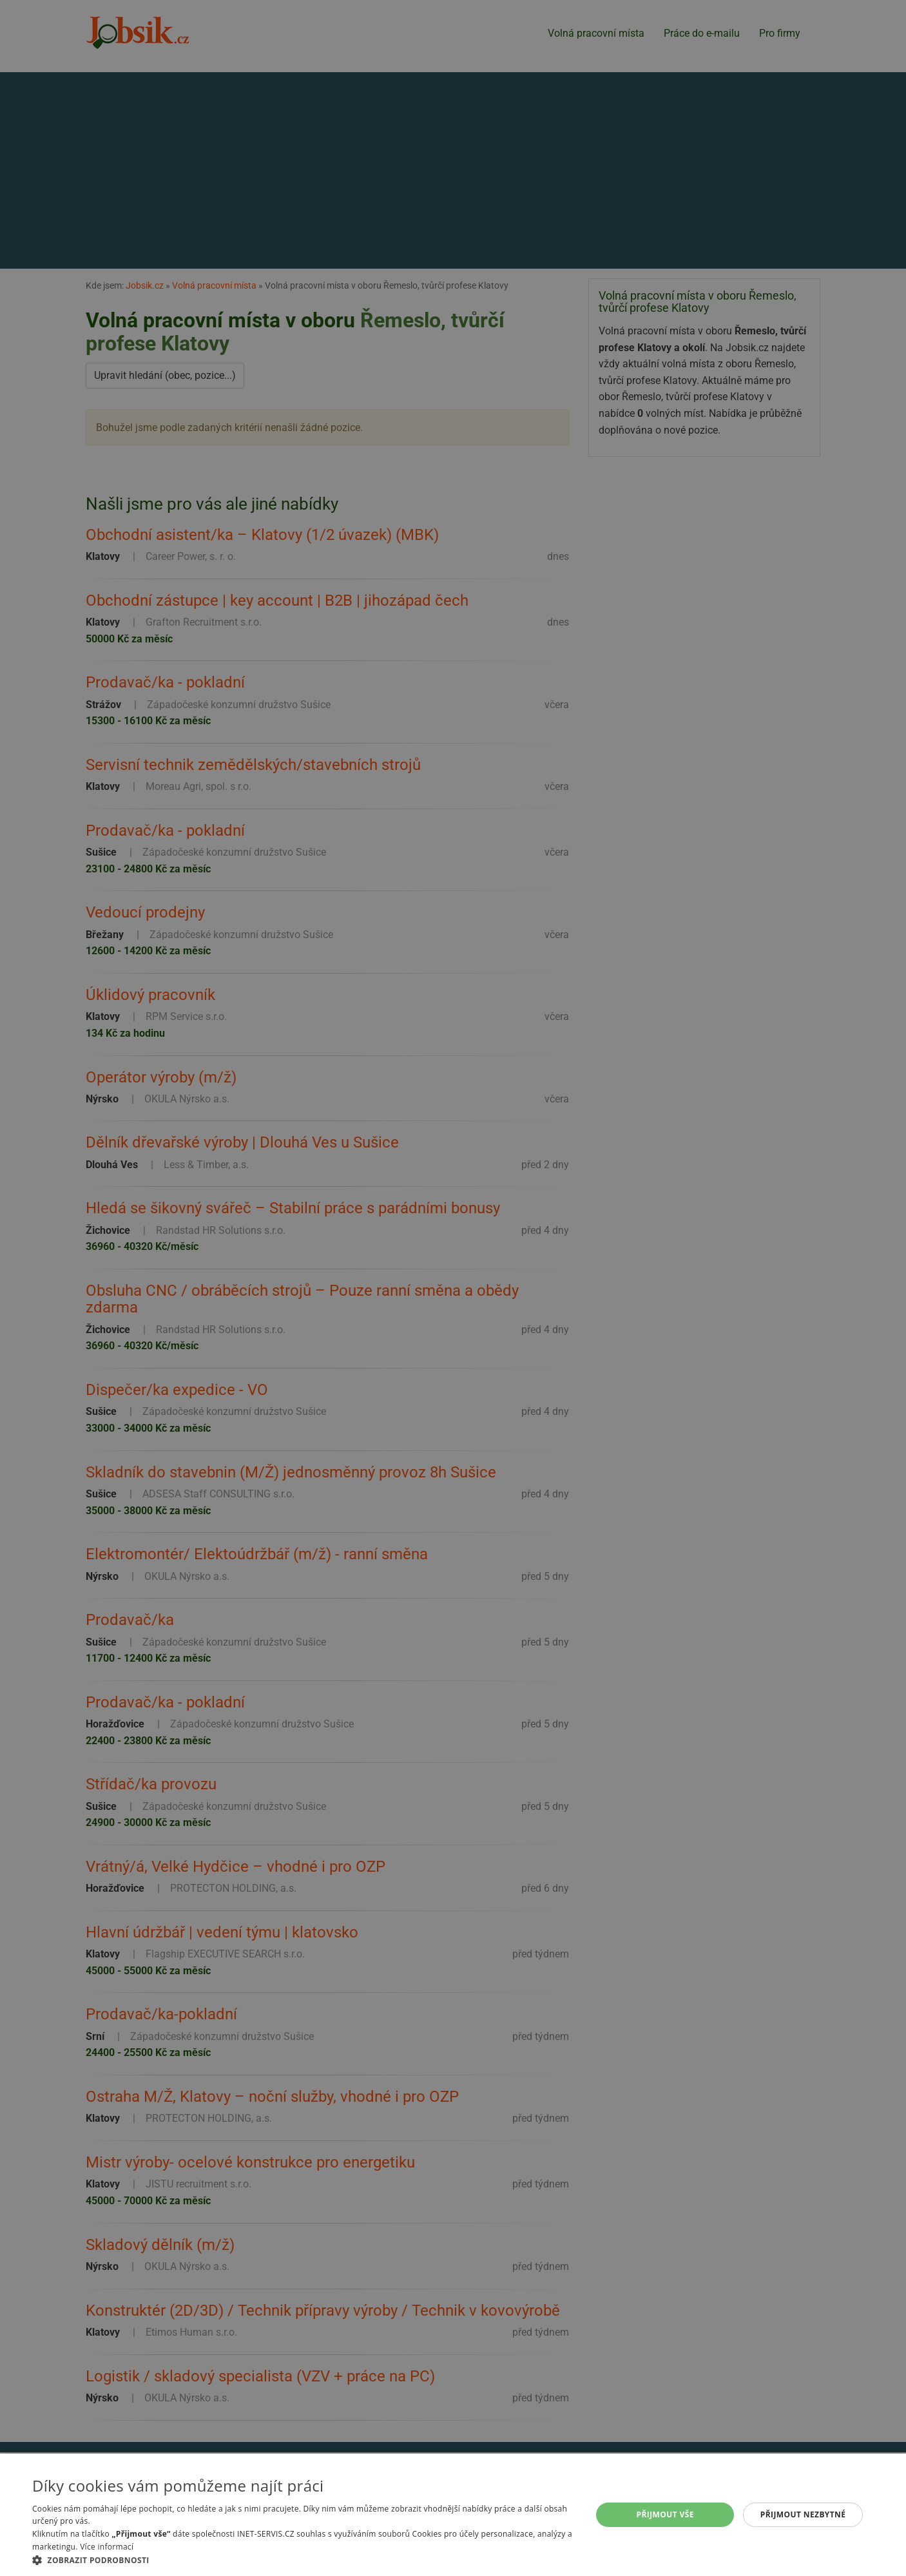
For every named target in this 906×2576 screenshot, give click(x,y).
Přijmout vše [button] (665, 2514)
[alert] (453, 1288)
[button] (303, 2559)
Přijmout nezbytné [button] (803, 2514)
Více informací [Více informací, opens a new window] (106, 2546)
